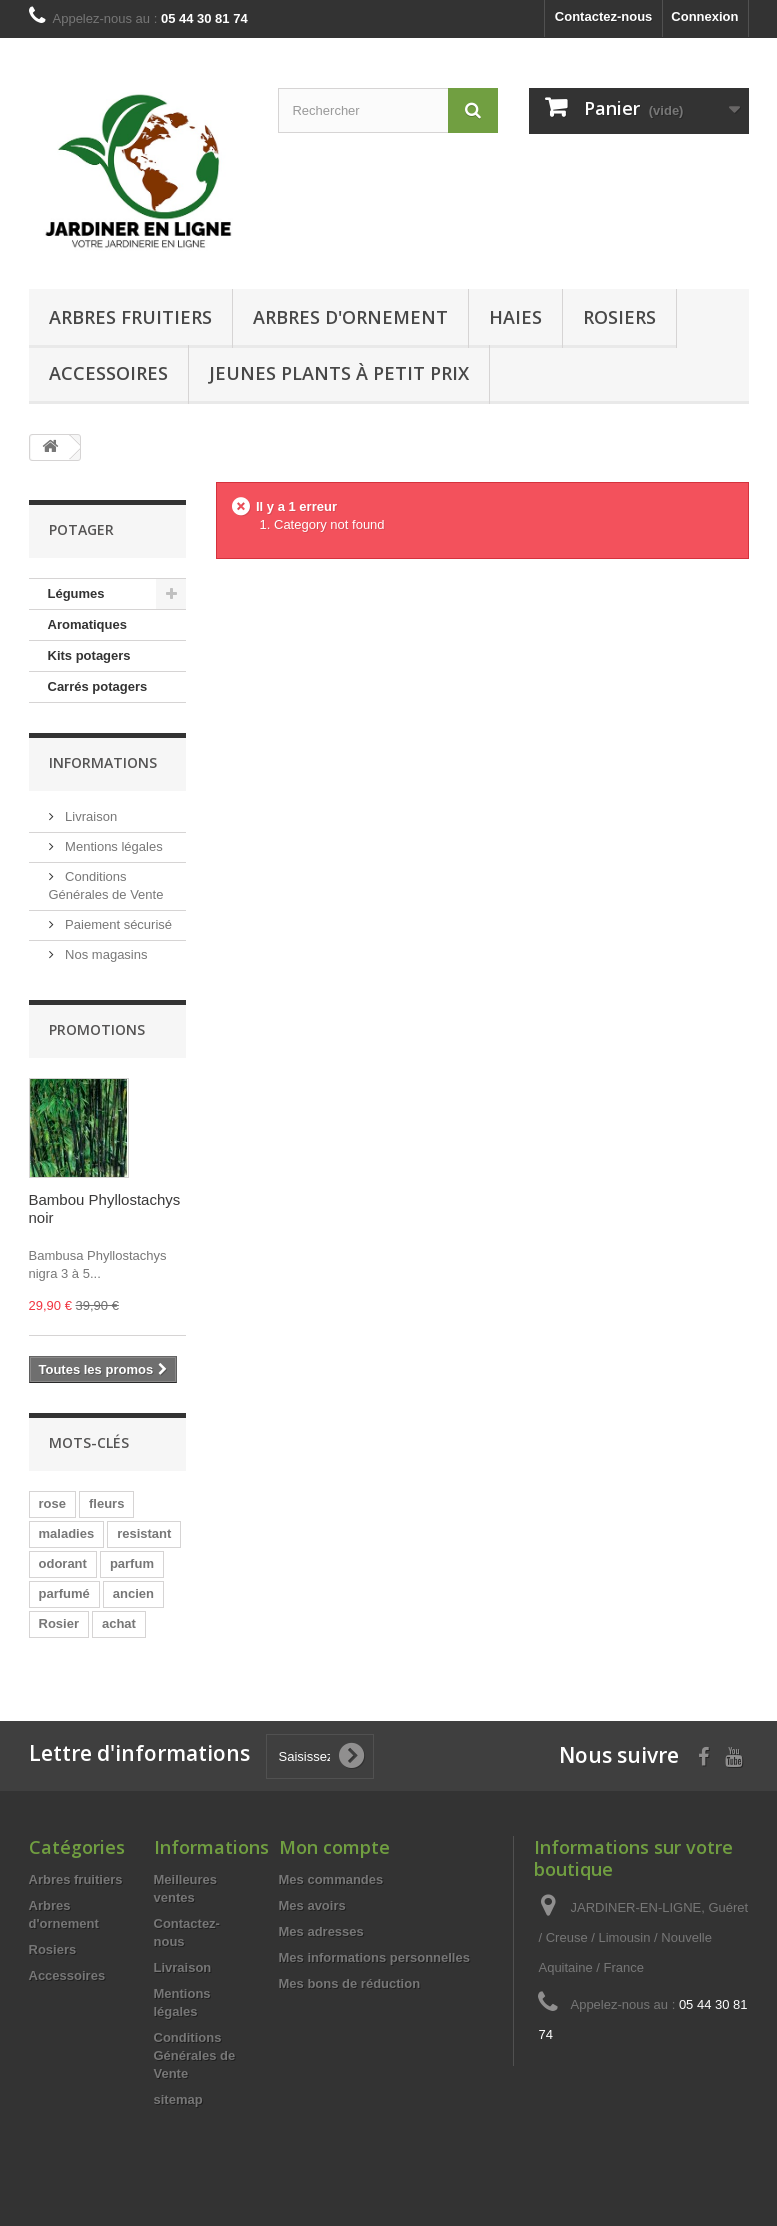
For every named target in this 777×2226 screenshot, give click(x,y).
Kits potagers (89, 655)
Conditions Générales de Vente (195, 2055)
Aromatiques (87, 624)
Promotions (97, 1029)
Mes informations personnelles (374, 1957)
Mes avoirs (312, 1905)
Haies (515, 317)
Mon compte (334, 1847)
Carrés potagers (98, 686)
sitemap (178, 2099)
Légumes (76, 593)
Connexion (704, 16)
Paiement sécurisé (117, 924)
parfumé (64, 1593)
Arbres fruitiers (130, 317)
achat (119, 1623)
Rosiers (619, 317)
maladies (67, 1533)
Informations (103, 762)
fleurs (106, 1503)
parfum (132, 1563)
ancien (133, 1593)
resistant (144, 1533)
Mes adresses (321, 1931)
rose (52, 1503)
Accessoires (108, 373)
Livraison (90, 816)
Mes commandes (331, 1879)
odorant (63, 1563)
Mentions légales (112, 846)
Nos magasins (105, 954)
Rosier (59, 1623)
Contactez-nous (604, 16)
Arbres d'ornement (350, 317)
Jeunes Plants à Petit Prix (339, 373)
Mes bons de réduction (350, 1983)
